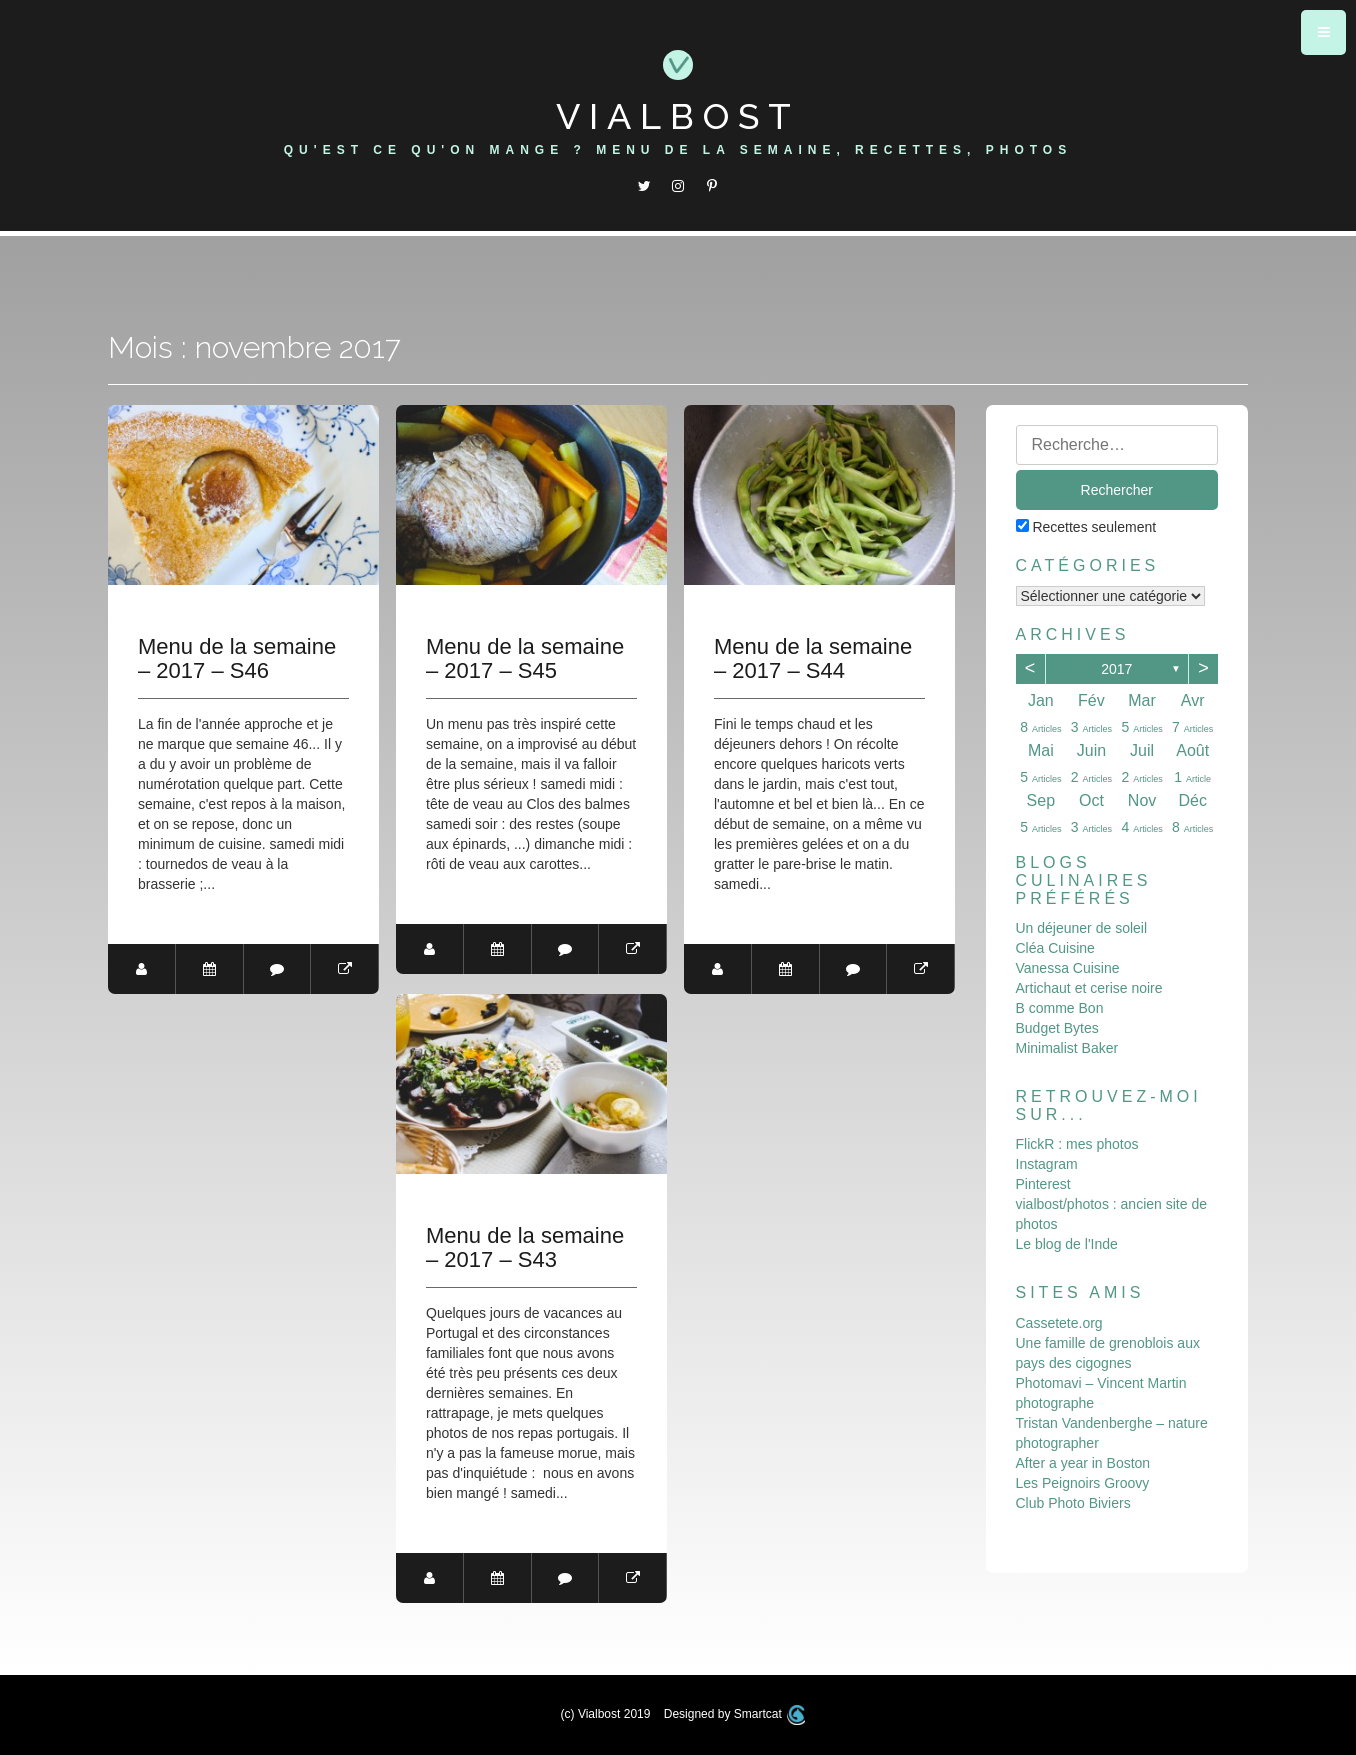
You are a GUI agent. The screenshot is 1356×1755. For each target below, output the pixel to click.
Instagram (1047, 1164)
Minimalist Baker (1067, 1048)
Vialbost (678, 116)
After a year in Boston (1083, 1463)
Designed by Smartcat (735, 1714)
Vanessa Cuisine (1068, 968)
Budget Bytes (1057, 1028)
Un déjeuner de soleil (1082, 928)
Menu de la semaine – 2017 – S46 (237, 659)
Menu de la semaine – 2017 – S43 (525, 1248)
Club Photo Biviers (1073, 1503)
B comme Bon (1060, 1008)
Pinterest (1043, 1184)
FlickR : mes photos (1077, 1144)
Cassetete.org (1059, 1323)
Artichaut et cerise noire (1089, 988)
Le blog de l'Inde (1067, 1244)
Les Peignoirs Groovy (1083, 1483)
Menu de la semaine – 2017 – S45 (525, 659)
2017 (1116, 669)
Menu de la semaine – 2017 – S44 (813, 659)
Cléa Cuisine (1055, 948)
